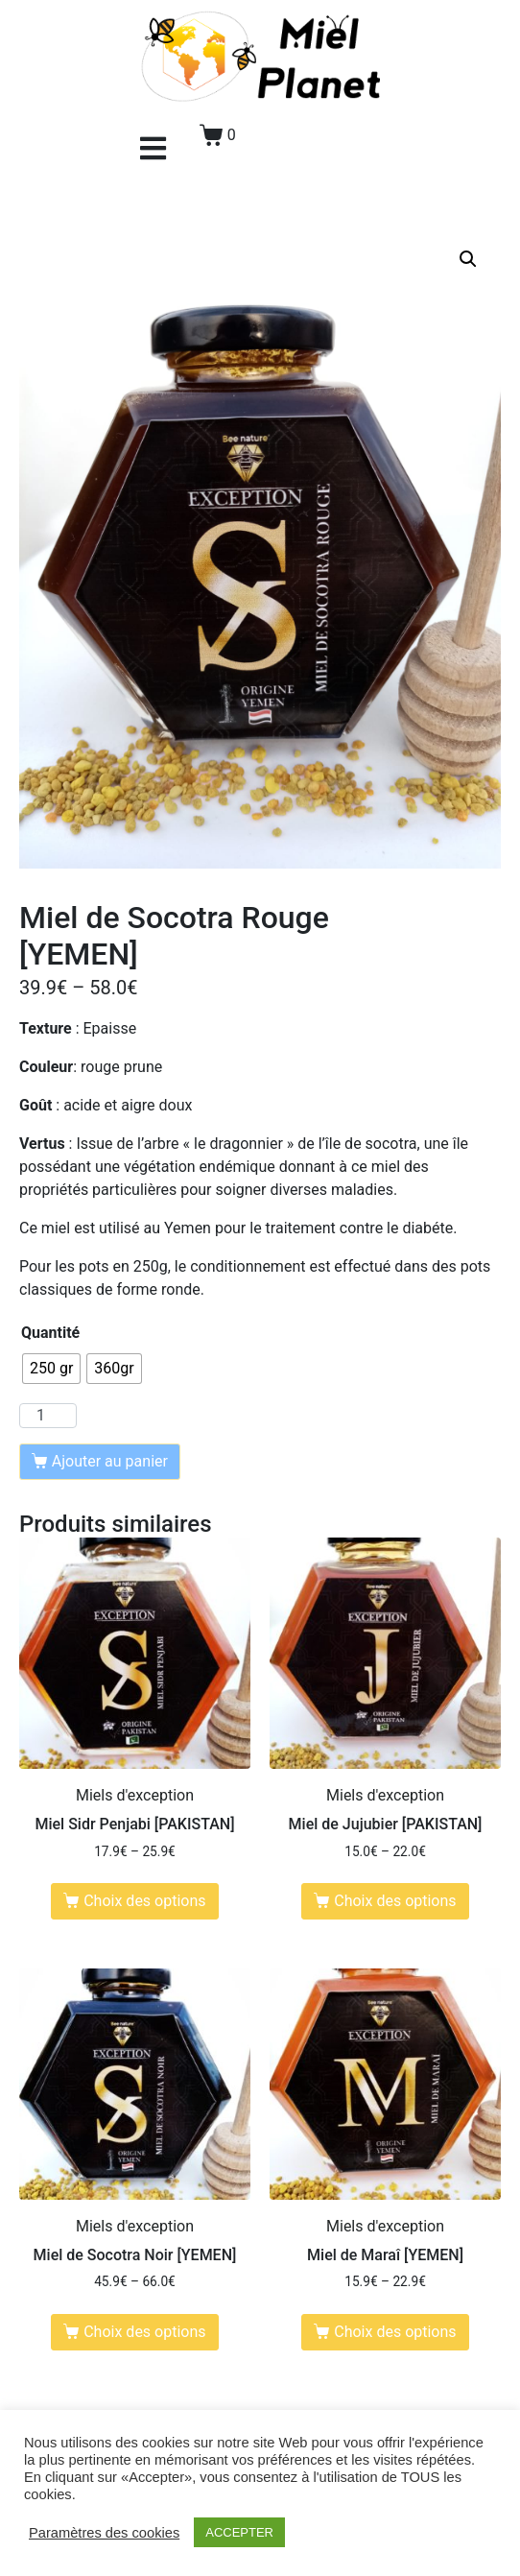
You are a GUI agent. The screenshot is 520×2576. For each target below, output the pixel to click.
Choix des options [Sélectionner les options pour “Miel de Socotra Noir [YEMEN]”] (144, 2332)
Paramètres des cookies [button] (104, 2532)
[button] (153, 148)
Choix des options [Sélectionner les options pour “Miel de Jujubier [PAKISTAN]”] (395, 1901)
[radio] (51, 1368)
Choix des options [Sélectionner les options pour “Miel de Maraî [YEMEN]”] (395, 2332)
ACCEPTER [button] (239, 2532)
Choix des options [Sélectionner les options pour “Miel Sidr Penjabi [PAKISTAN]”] (144, 1901)
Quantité (50, 1333)
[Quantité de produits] (48, 1415)
